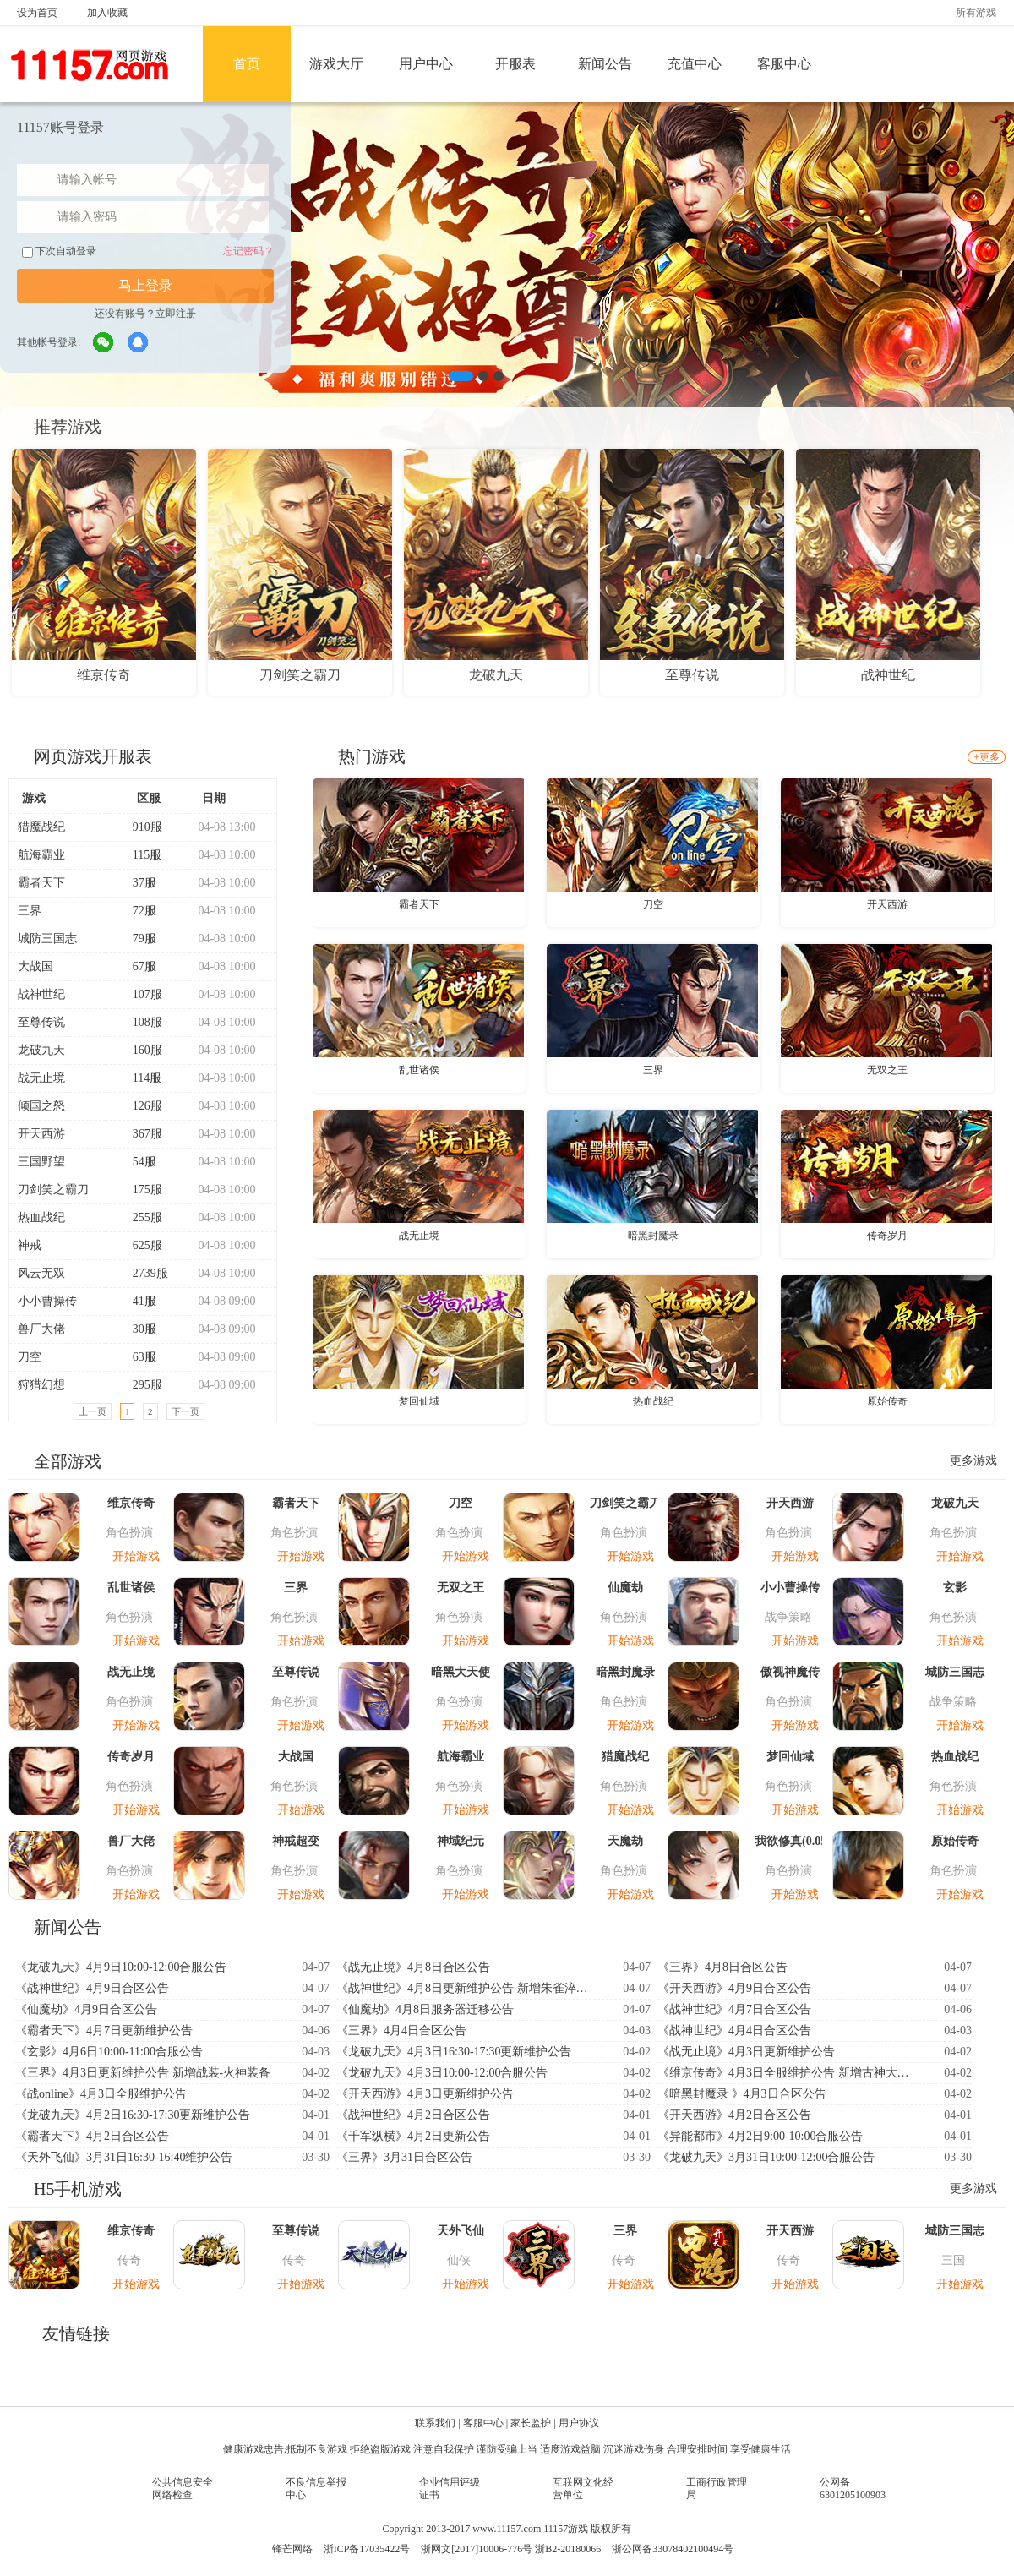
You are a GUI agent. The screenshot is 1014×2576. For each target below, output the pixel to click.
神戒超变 (295, 1841)
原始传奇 (887, 1401)
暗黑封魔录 (653, 1236)
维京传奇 (131, 1503)
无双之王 (887, 1070)
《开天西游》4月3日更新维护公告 (425, 2094)
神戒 (29, 1245)
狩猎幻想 (41, 1384)
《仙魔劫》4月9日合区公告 (86, 2009)
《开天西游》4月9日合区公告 (734, 1988)
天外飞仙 (460, 2230)
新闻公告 (605, 64)
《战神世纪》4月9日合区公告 (92, 1988)
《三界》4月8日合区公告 (722, 1967)
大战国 (35, 966)
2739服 (143, 1273)
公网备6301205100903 (853, 2488)
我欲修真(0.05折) (790, 1841)
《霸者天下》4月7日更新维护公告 (104, 2030)
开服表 (515, 64)
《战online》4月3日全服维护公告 (101, 2094)
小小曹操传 (47, 1301)
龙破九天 (41, 1050)
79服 (137, 938)
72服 (137, 910)
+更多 (986, 757)
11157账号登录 (60, 127)
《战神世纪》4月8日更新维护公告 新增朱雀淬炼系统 (467, 1988)
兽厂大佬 (41, 1329)
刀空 (29, 1357)
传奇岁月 (887, 1236)
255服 (140, 1217)
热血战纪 (41, 1217)
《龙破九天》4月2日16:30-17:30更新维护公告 (132, 2115)
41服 (137, 1301)
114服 (139, 1078)
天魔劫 (625, 1841)
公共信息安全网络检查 (182, 2488)
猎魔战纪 (41, 827)
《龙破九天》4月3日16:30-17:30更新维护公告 (453, 2051)
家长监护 (530, 2423)
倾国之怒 (41, 1106)
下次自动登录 (59, 251)
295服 (140, 1384)
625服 (140, 1245)
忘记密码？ (248, 251)
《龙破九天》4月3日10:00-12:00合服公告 (442, 2072)
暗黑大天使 (460, 1672)
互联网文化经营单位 (583, 2488)
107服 (140, 994)
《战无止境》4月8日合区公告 (413, 1967)
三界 (29, 910)
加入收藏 (107, 13)
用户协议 (579, 2423)
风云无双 (41, 1273)
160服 (140, 1050)
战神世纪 (41, 994)
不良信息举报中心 (316, 2488)
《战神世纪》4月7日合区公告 (734, 2009)
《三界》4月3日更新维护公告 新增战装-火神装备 (142, 2072)
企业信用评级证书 (449, 2488)
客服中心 (784, 64)
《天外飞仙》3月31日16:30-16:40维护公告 (123, 2157)
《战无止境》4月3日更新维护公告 (746, 2051)
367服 (140, 1133)
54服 (137, 1161)
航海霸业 (41, 855)
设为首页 (37, 13)
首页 (246, 64)
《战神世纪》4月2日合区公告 (413, 2115)
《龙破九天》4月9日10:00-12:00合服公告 (120, 1967)
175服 (140, 1189)
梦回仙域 (419, 1401)
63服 (137, 1357)
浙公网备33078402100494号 (672, 2549)
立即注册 (175, 313)
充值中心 (695, 64)
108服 (140, 1022)
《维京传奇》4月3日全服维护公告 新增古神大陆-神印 (788, 2072)
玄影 (955, 1587)
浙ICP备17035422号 (367, 2549)
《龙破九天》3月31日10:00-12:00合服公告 (766, 2157)
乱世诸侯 (419, 1070)
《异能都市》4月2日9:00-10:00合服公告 (760, 2136)
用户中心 (426, 64)
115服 (139, 855)
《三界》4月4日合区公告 (401, 2030)
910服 (140, 827)
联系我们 (435, 2423)
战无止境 (41, 1078)
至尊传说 (41, 1022)
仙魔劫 (625, 1587)
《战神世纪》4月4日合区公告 (734, 2030)
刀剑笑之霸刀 (53, 1189)
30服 (137, 1329)
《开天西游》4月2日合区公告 (734, 2115)
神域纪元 (460, 1841)
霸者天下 (41, 882)
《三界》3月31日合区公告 (404, 2157)
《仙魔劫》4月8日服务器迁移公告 (425, 2009)
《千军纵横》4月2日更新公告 (413, 2136)
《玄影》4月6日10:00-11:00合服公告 (109, 2051)
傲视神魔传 (790, 1672)
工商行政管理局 (716, 2488)
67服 (137, 966)
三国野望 (41, 1161)
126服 (140, 1106)
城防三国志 (47, 938)
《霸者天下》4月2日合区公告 (92, 2136)
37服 (137, 882)
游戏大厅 (336, 64)
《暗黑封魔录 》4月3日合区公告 (741, 2094)
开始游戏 (136, 1556)
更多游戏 (973, 1460)
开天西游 (41, 1133)
